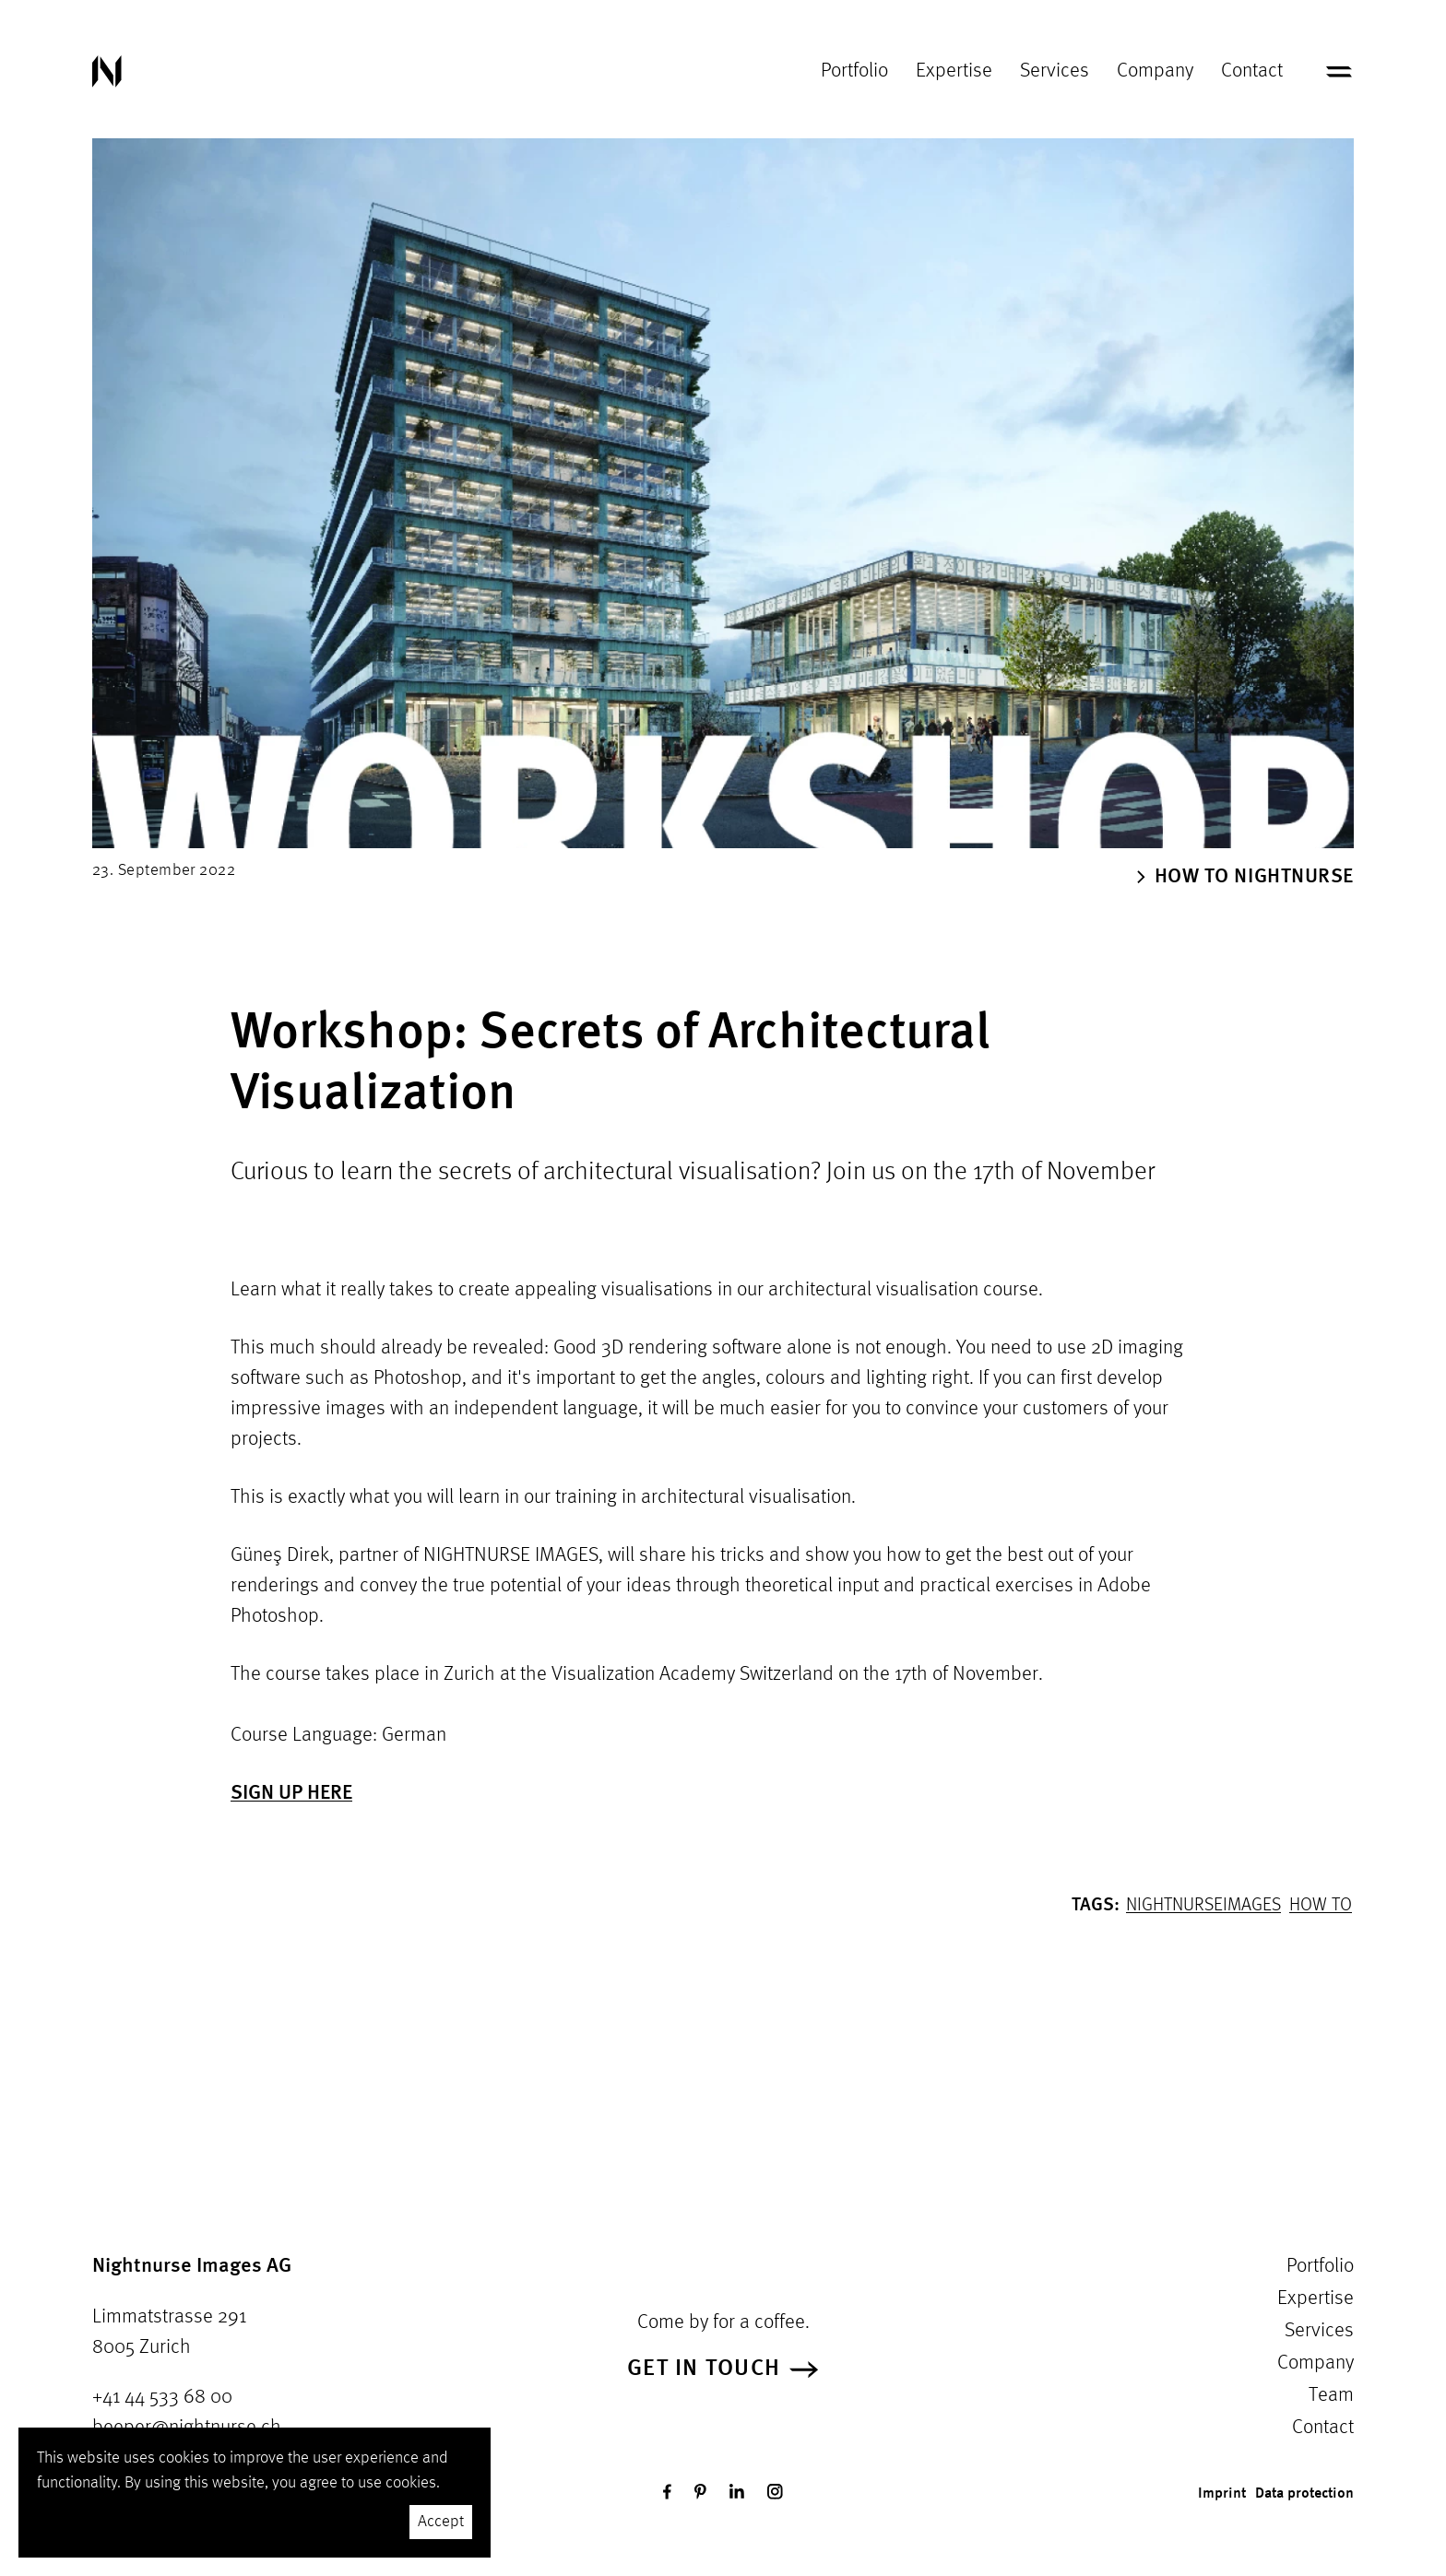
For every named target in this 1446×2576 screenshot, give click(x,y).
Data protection (1304, 2494)
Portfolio (854, 71)
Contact (1252, 71)
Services (1054, 71)
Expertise (954, 71)
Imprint (1222, 2494)
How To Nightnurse (1245, 877)
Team (1331, 2395)
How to (1320, 1906)
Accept (441, 2521)
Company (1155, 71)
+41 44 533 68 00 (162, 2397)
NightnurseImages (1203, 1906)
